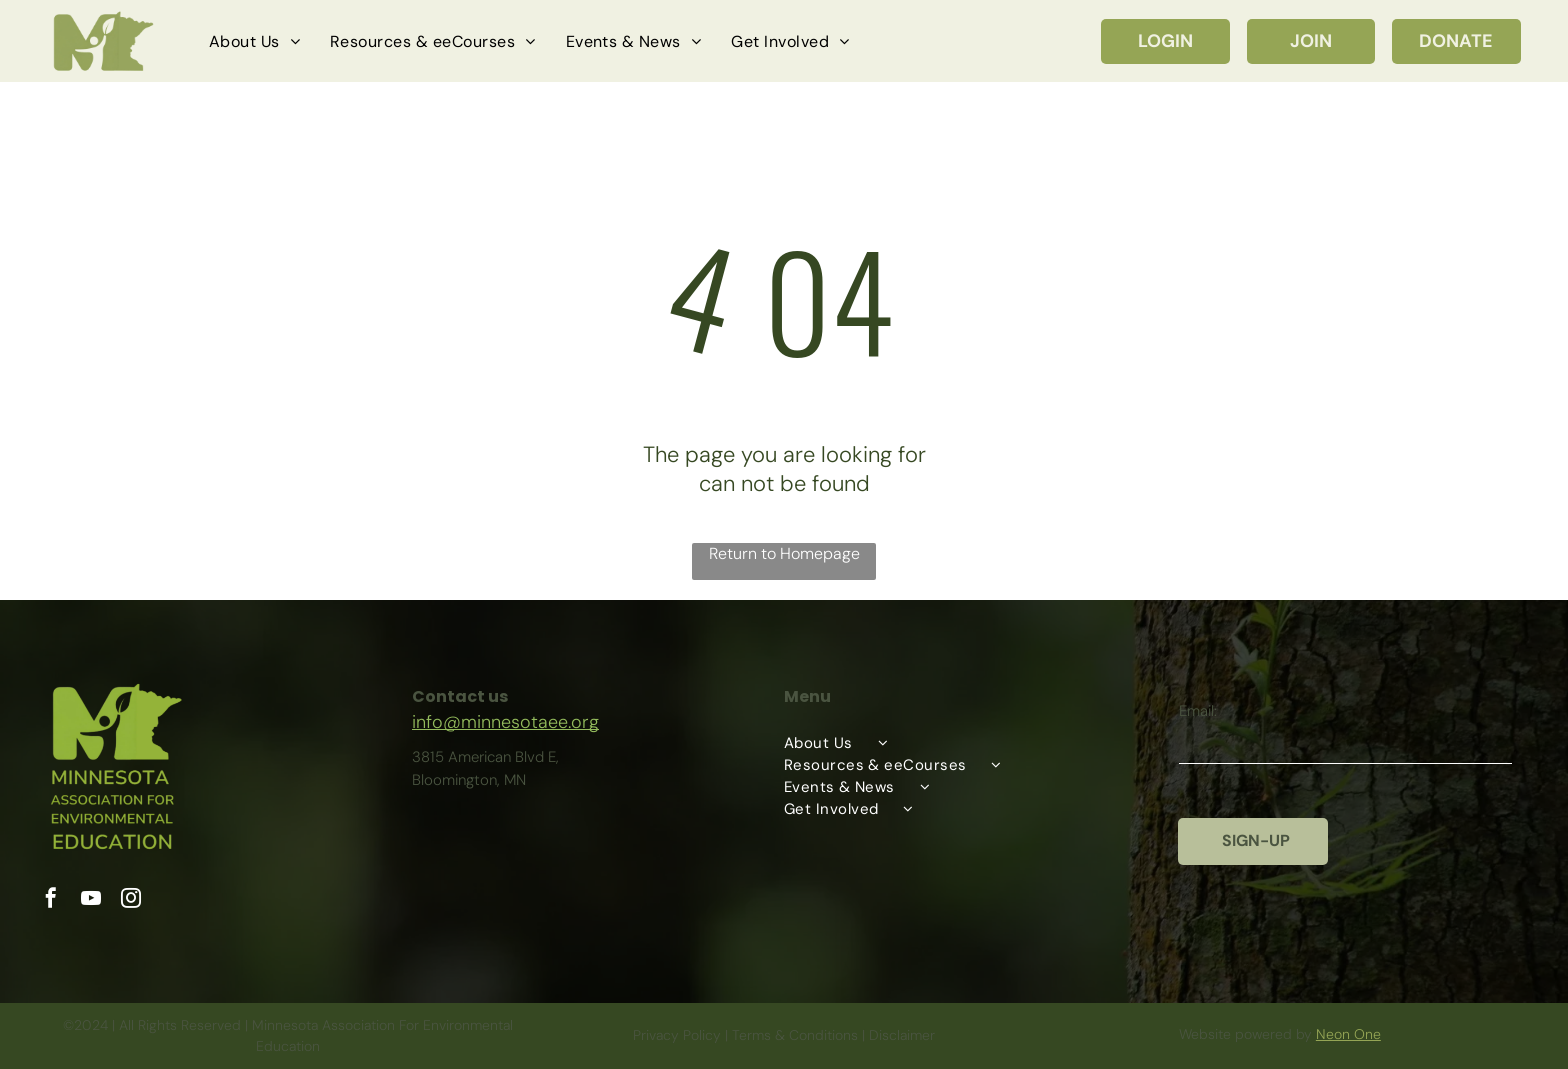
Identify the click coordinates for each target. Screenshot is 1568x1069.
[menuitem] (254, 41)
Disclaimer (902, 1035)
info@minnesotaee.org (505, 722)
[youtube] (91, 900)
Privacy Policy (677, 1035)
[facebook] (51, 900)
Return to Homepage (784, 553)
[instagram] (131, 900)
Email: (1198, 711)
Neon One (1348, 1034)
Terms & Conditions (795, 1035)
